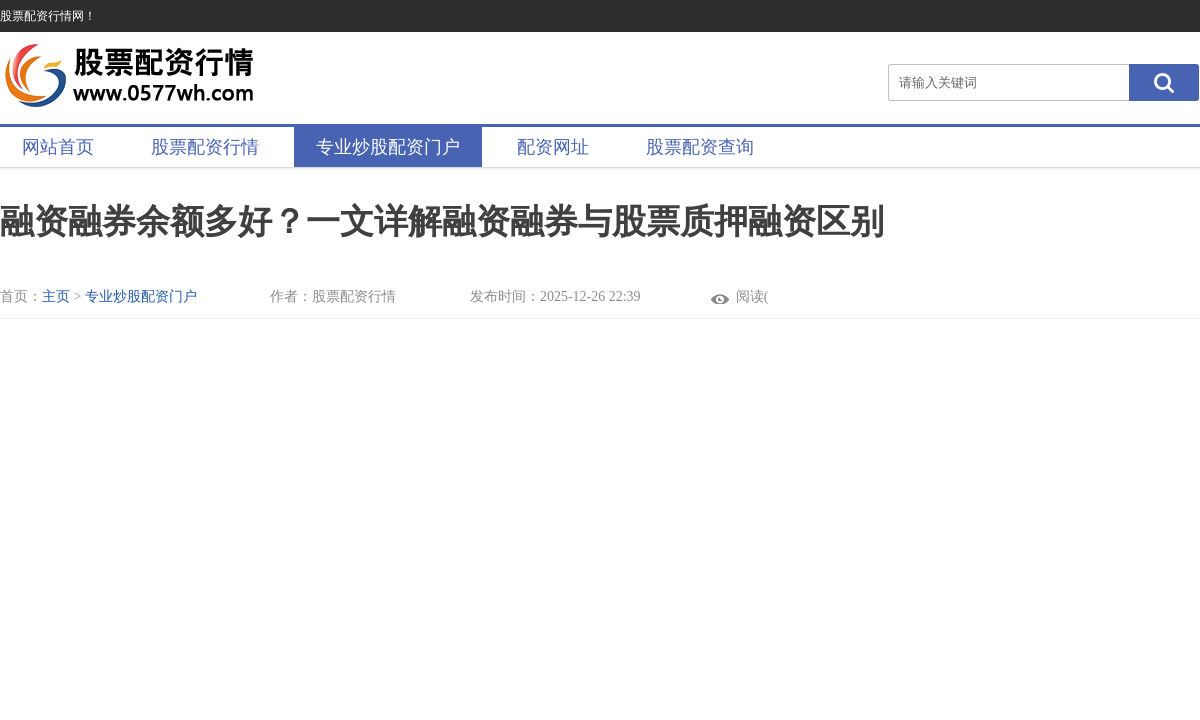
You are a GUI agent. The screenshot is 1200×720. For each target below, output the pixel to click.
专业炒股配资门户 (388, 147)
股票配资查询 (700, 147)
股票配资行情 (205, 147)
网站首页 (58, 147)
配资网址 (553, 147)
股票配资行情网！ (48, 16)
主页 (56, 296)
